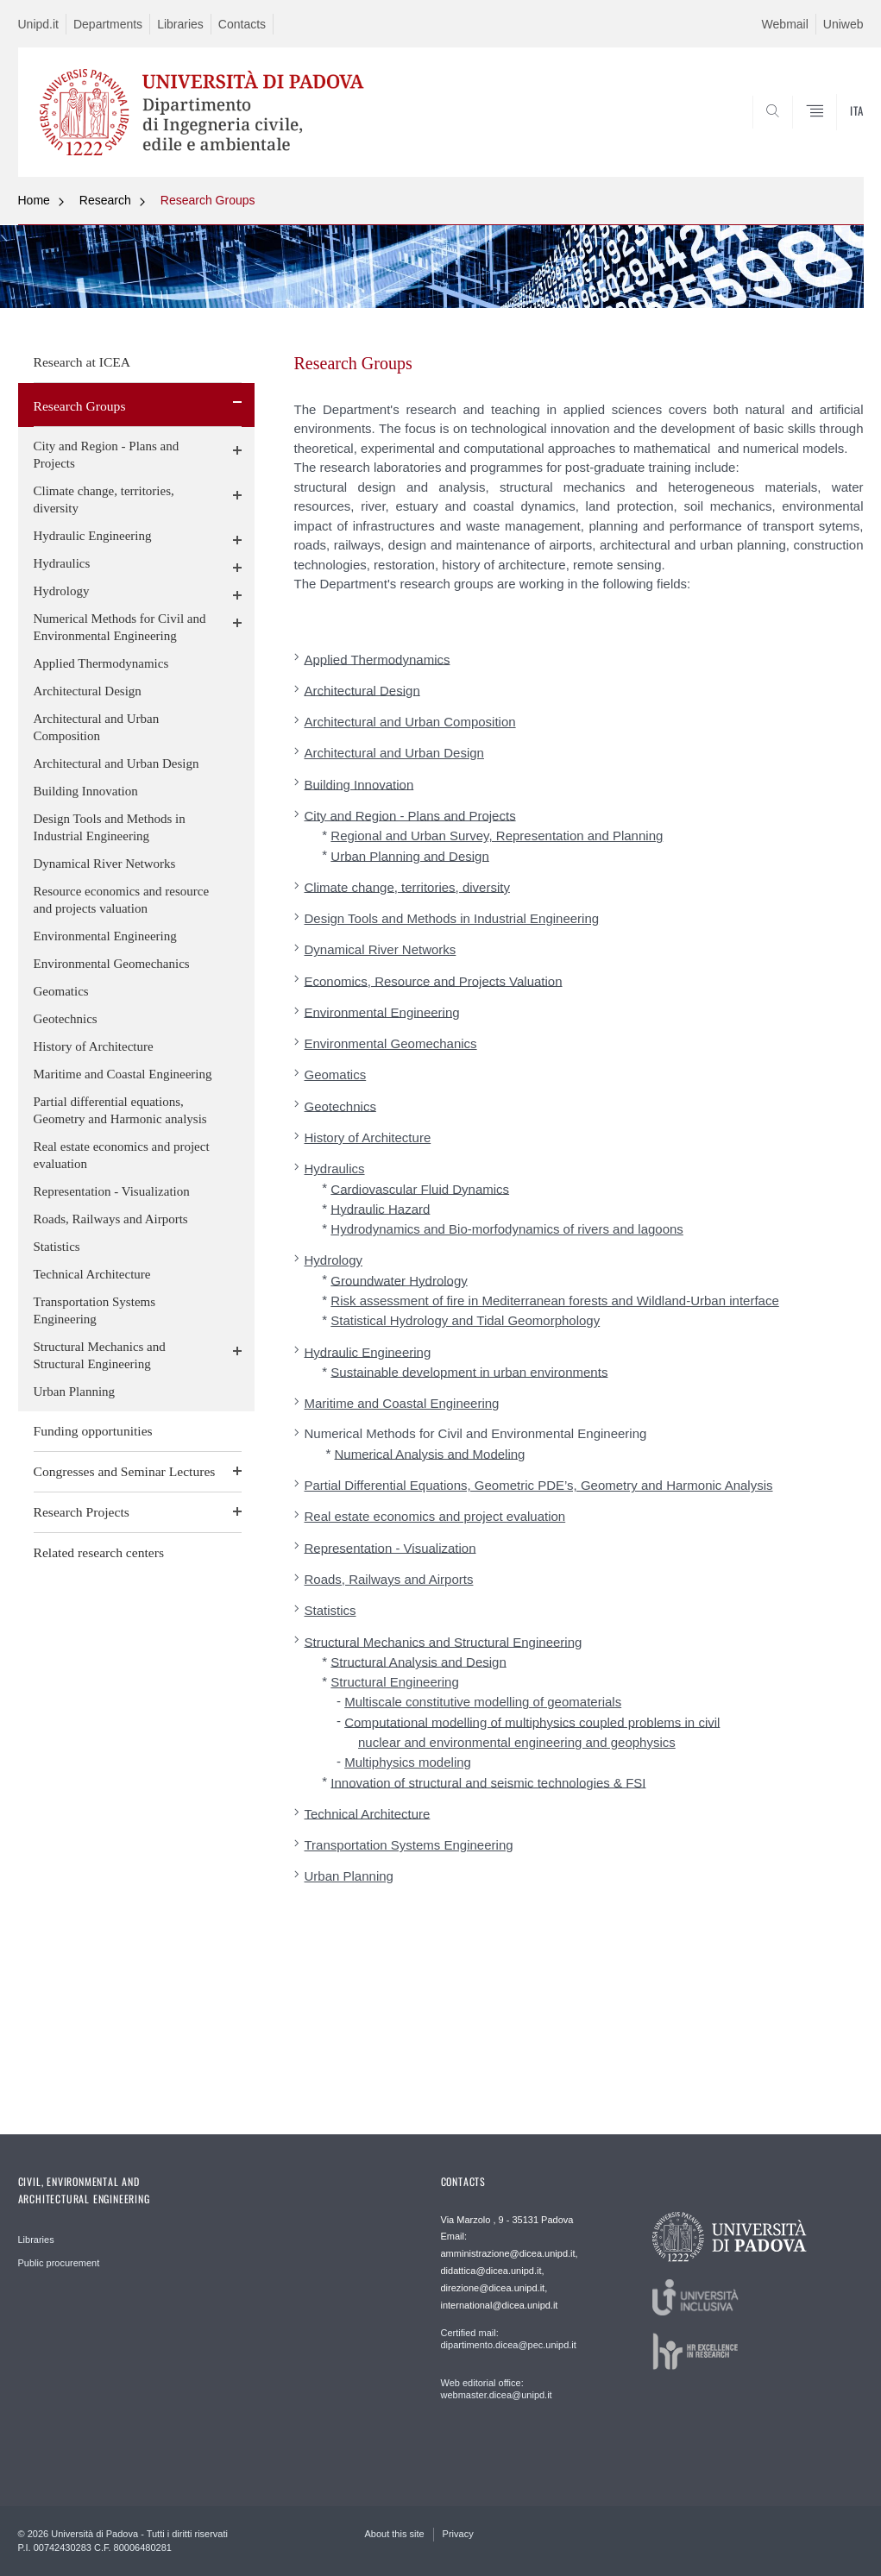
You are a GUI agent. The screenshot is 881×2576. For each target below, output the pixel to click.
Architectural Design (88, 691)
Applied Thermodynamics (101, 663)
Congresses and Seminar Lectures (125, 1471)
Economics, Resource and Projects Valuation (434, 980)
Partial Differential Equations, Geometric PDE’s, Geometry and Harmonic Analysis (539, 1485)
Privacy (458, 2534)
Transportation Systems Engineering (95, 1310)
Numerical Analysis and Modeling (430, 1453)
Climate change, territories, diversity (104, 499)
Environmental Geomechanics (112, 964)
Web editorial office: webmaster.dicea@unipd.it (496, 2389)
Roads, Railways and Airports (111, 1219)
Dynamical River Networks (105, 863)
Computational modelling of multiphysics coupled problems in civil (532, 1721)
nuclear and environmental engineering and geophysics (517, 1742)
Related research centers (99, 1552)
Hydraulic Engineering (93, 536)
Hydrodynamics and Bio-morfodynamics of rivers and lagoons (506, 1229)
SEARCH (791, 135)
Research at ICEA (82, 362)
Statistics (57, 1246)
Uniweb (843, 24)
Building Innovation (86, 791)
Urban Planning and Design (409, 855)
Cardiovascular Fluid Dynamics (419, 1188)
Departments (107, 24)
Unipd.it (38, 24)
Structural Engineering (394, 1681)
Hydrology (62, 591)
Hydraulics (62, 563)
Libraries (180, 24)
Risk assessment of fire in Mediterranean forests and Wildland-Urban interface (554, 1300)
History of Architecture (94, 1046)
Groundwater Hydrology (398, 1279)
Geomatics (61, 991)
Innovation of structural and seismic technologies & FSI (487, 1782)
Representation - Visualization (112, 1191)
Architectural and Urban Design (116, 763)
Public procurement (59, 2263)
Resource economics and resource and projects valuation (122, 899)
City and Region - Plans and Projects (106, 454)
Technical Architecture (92, 1274)
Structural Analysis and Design (418, 1661)
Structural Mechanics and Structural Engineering (100, 1355)
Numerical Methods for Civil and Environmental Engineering (120, 627)
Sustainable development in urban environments (468, 1371)
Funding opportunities (93, 1430)
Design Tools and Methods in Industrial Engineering (110, 827)
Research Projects (81, 1512)
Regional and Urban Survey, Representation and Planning (496, 835)
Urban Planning (75, 1391)
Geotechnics (66, 1019)
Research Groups (207, 200)
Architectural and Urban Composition (97, 727)
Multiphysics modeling (407, 1762)
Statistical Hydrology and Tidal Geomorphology (465, 1320)
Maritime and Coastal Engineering (123, 1074)
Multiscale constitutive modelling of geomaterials (482, 1701)
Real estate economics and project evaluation (122, 1155)
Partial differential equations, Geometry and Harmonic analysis (120, 1110)
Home (34, 200)
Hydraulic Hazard (380, 1208)
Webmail (785, 24)
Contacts (242, 24)
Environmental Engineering (105, 936)
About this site (395, 2534)
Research (105, 200)
